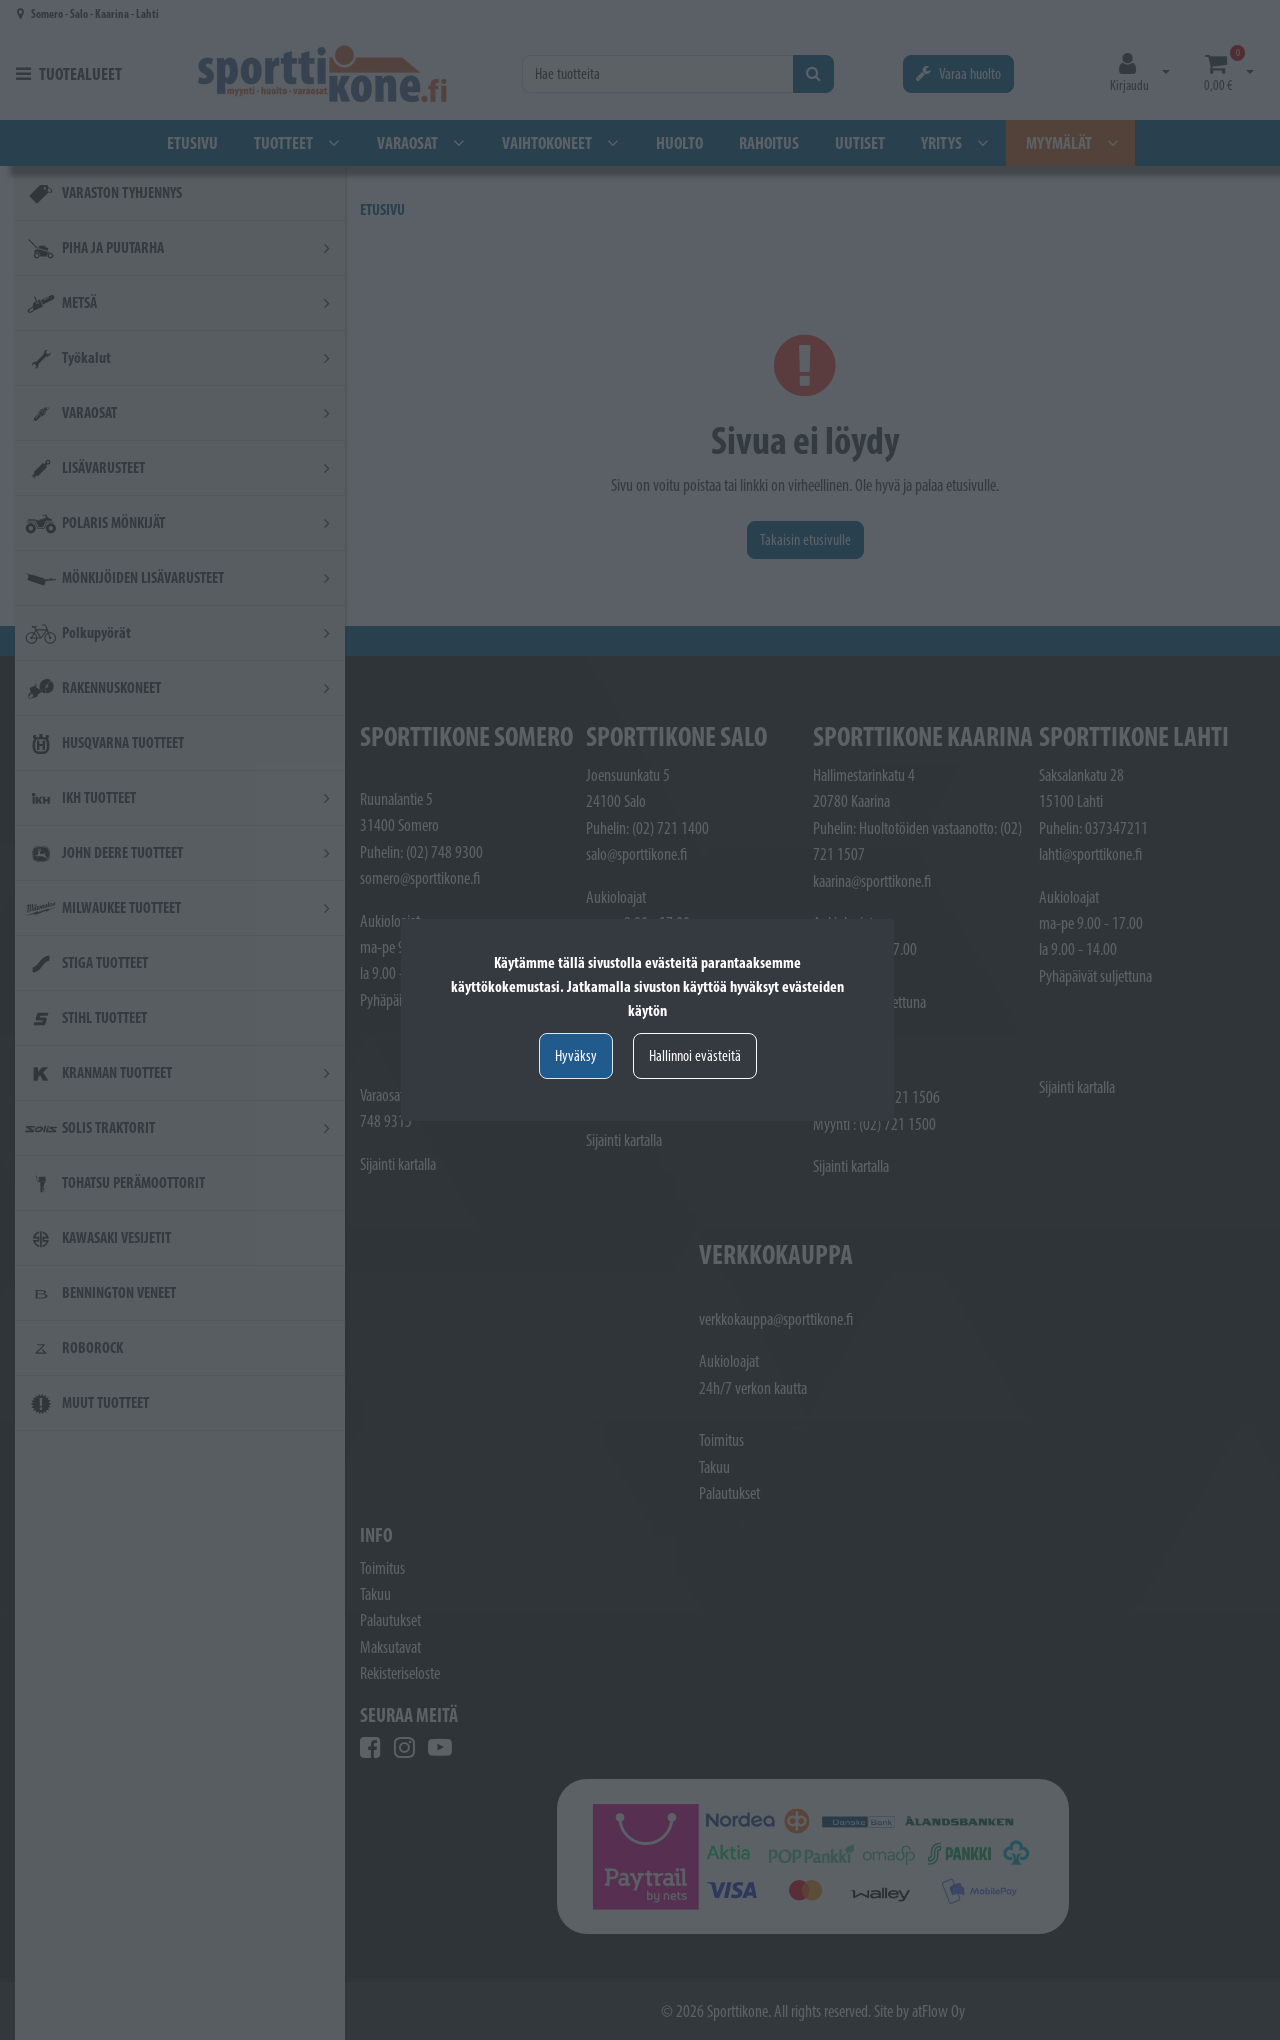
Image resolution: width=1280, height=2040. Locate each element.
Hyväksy (576, 1055)
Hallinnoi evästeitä (695, 1055)
